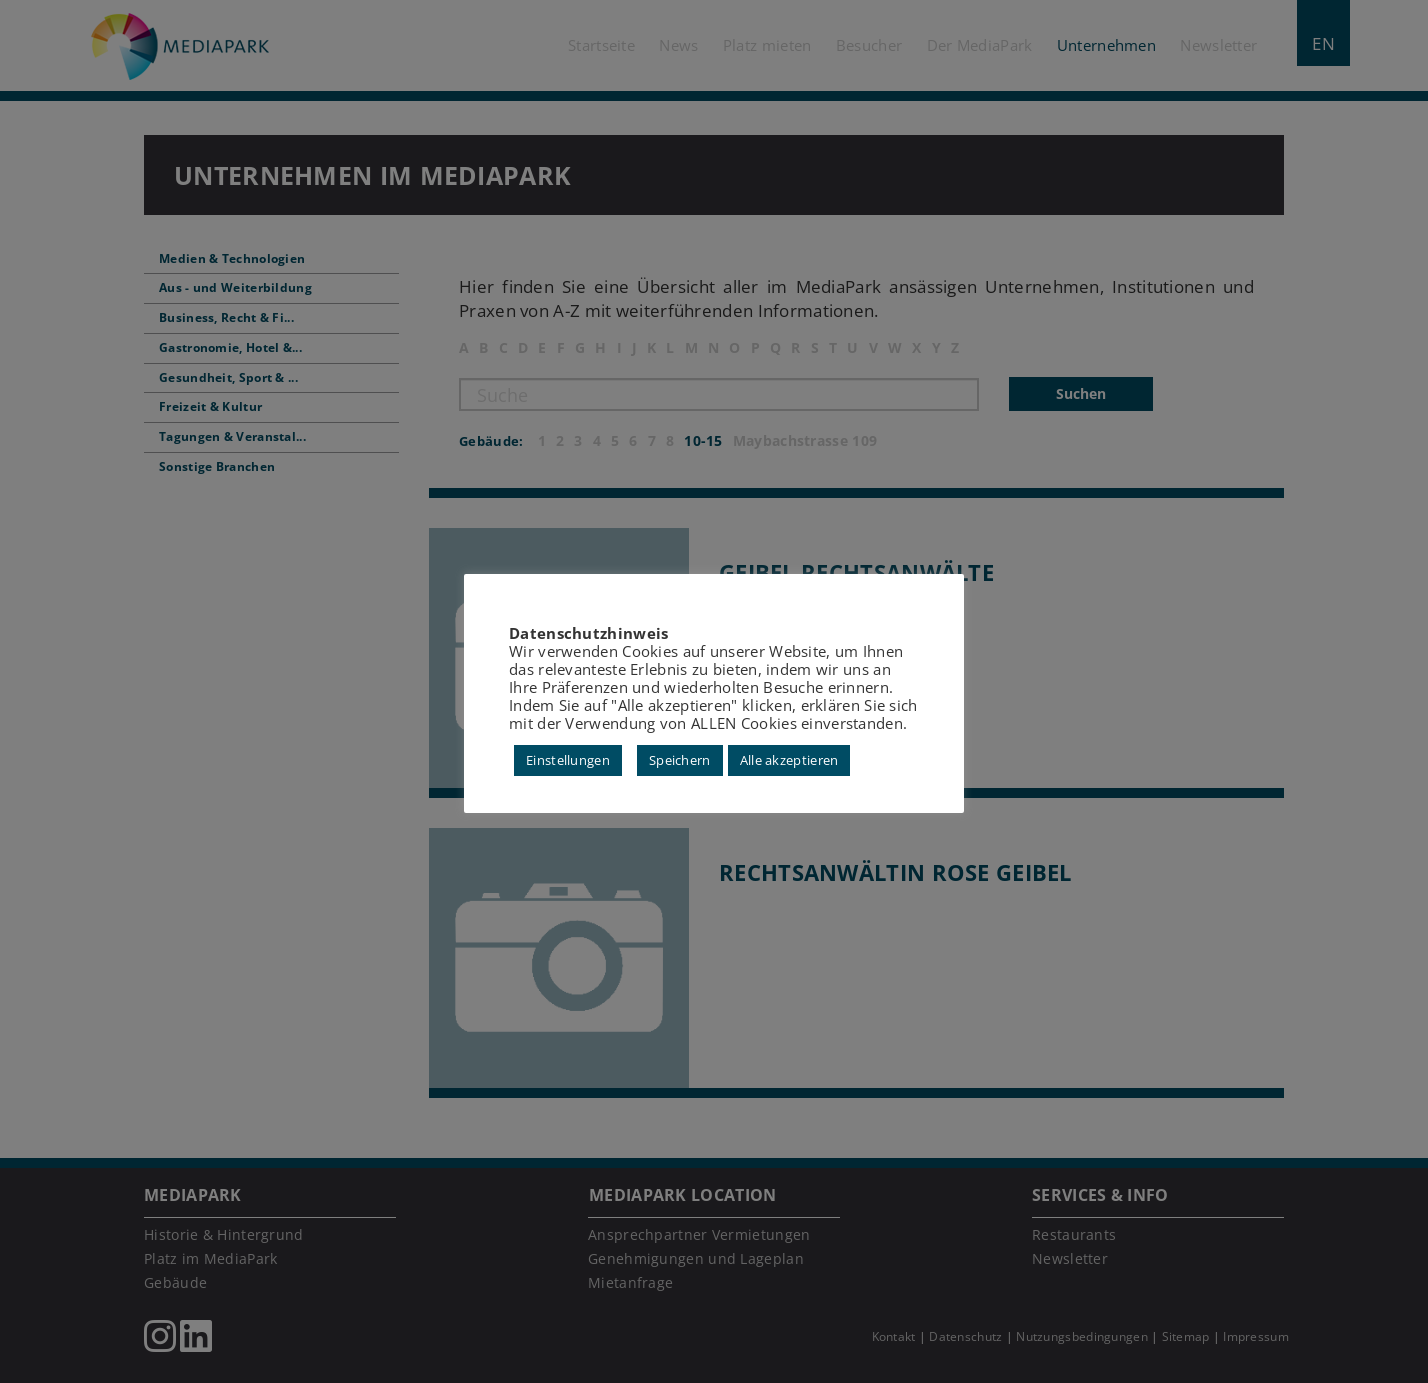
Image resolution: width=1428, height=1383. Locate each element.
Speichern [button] (680, 760)
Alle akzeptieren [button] (789, 760)
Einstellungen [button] (568, 760)
